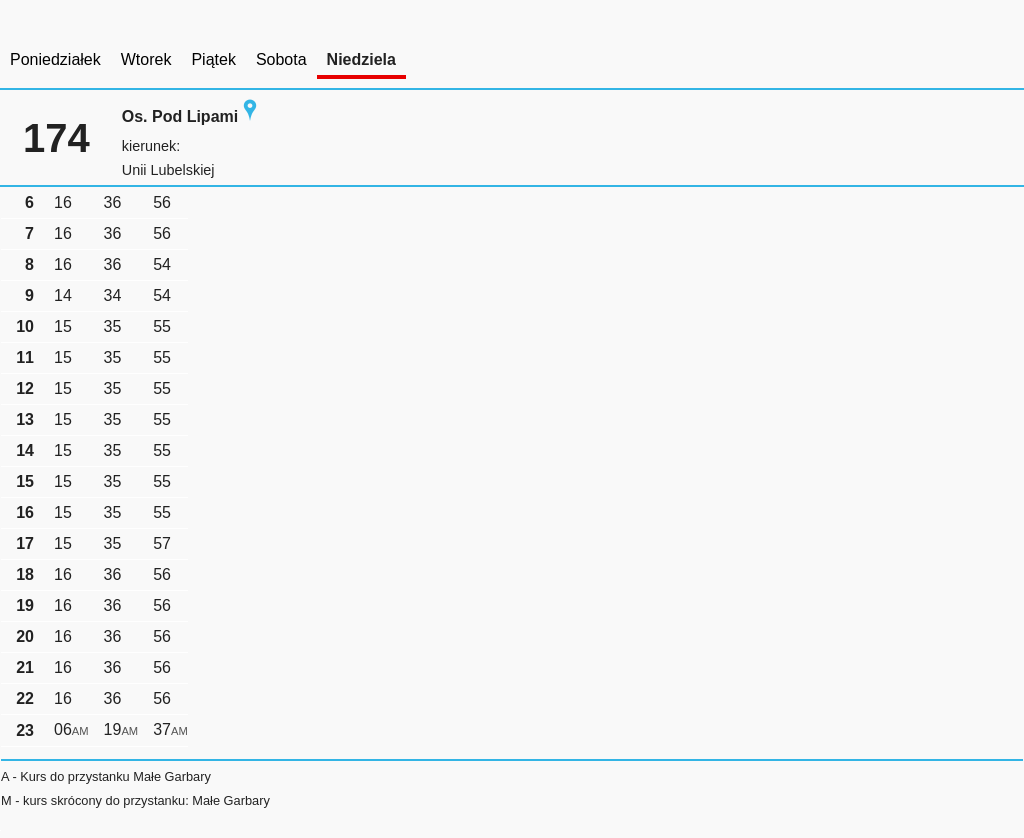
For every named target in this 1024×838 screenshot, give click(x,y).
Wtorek (146, 59)
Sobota (281, 59)
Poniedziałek (55, 59)
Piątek (213, 59)
